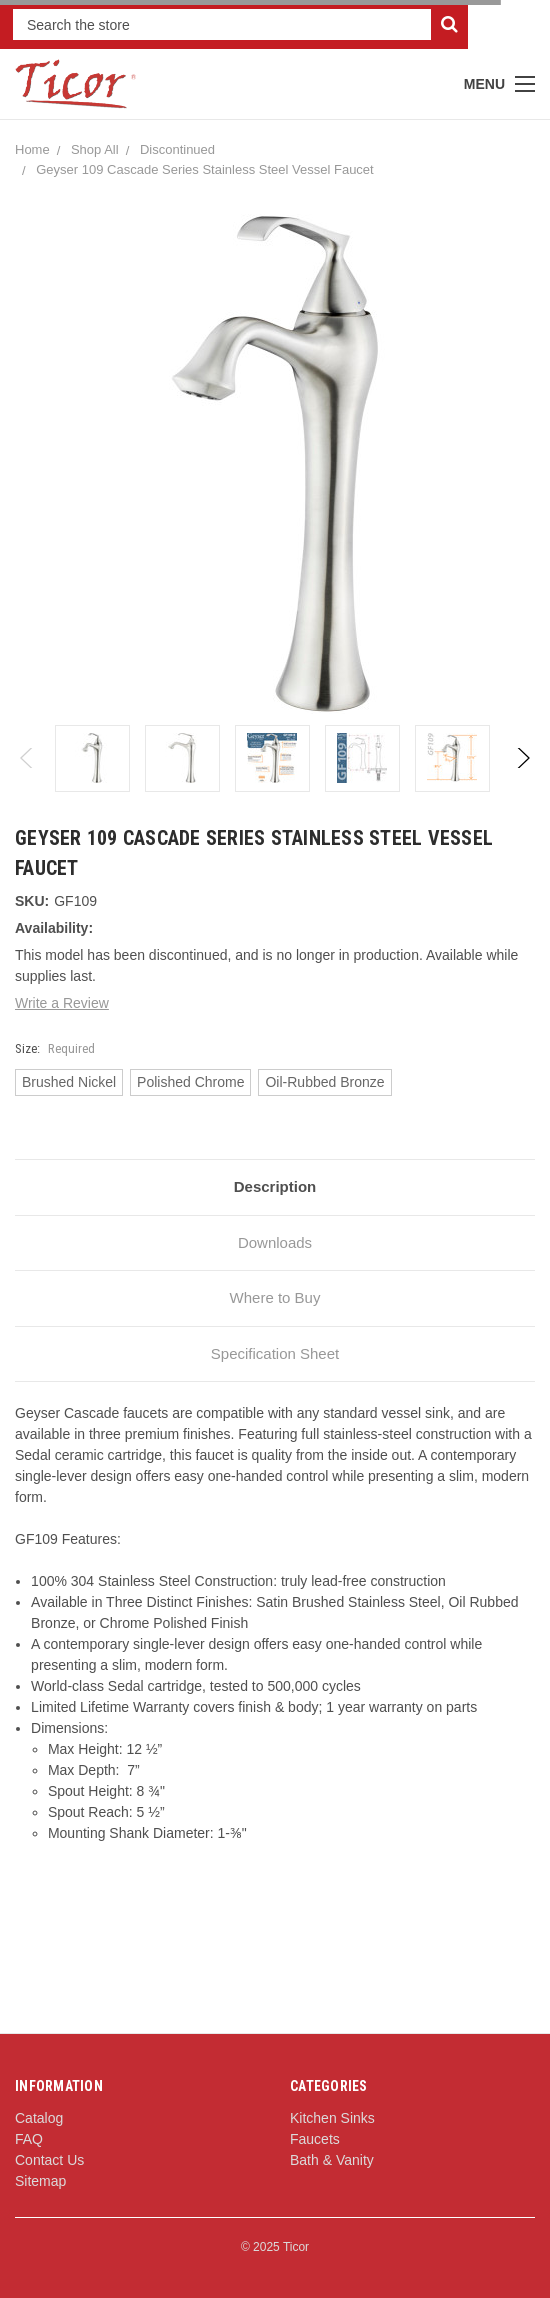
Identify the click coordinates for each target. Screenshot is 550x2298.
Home (32, 149)
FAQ (29, 2139)
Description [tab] (275, 1186)
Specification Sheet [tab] (275, 1353)
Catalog (39, 2118)
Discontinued (177, 149)
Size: (55, 1048)
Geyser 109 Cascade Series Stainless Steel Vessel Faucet (204, 169)
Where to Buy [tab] (275, 1297)
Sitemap (40, 2181)
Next (522, 758)
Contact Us (49, 2160)
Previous (27, 758)
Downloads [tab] (275, 1242)
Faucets (315, 2139)
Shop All (95, 149)
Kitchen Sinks (332, 2118)
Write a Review (62, 1003)
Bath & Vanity (332, 2160)
